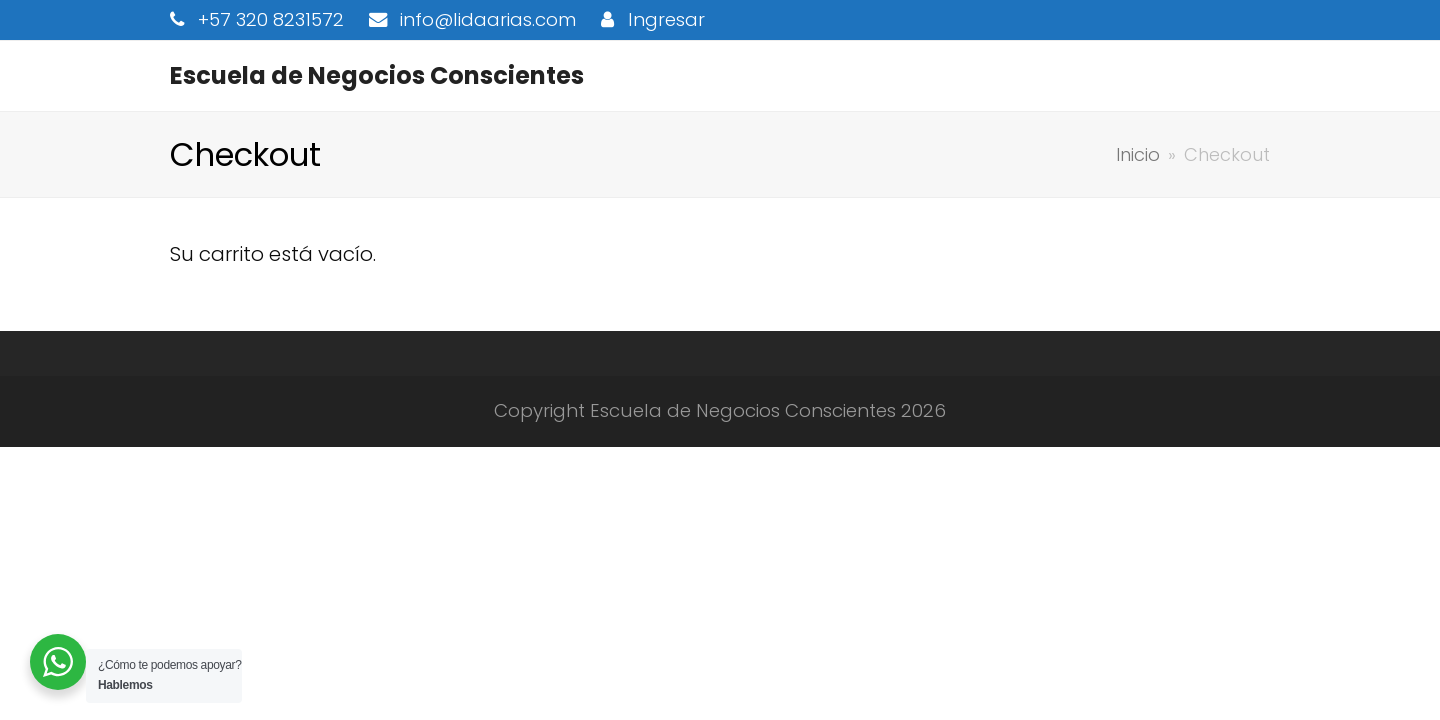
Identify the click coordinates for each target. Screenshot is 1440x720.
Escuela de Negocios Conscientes (377, 75)
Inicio (1138, 154)
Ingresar (666, 19)
